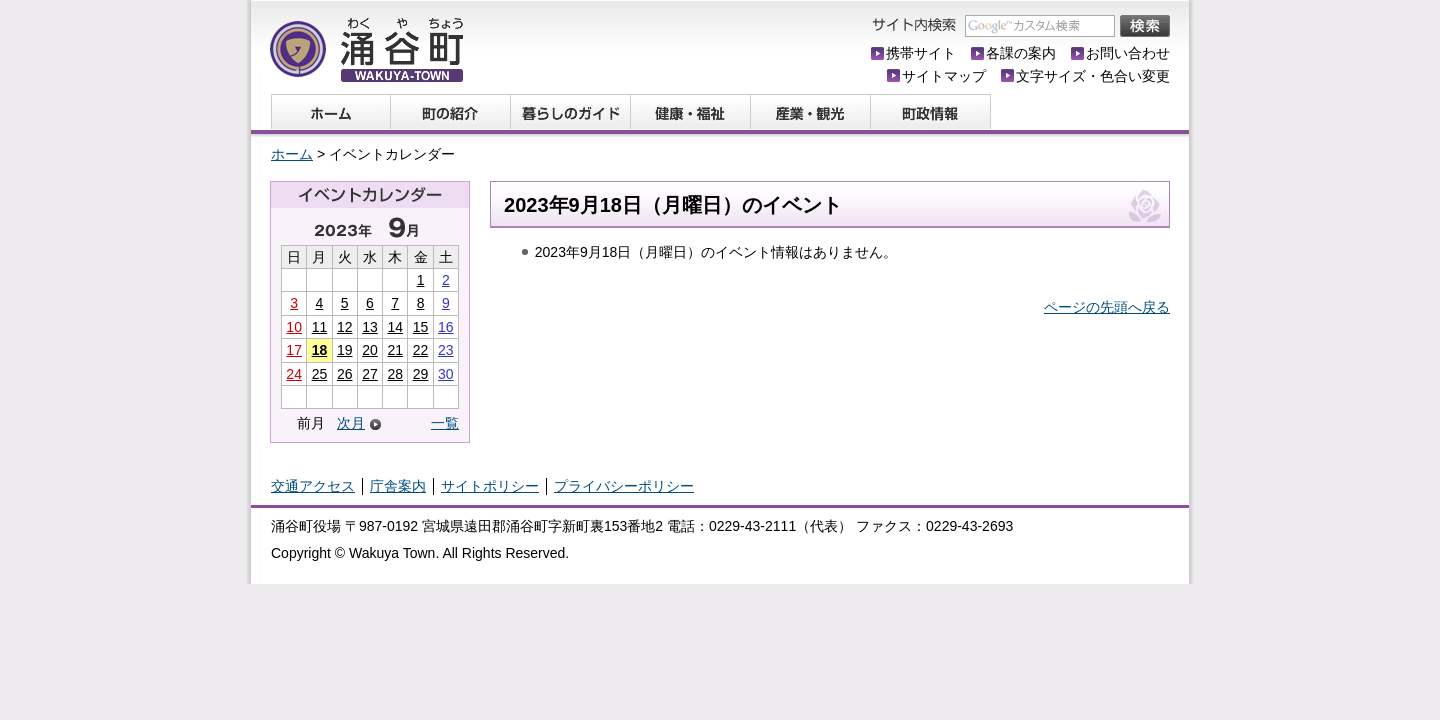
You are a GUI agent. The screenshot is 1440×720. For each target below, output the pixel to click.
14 (395, 327)
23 (446, 350)
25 (320, 374)
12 (345, 327)
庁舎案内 (398, 486)
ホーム (292, 154)
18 (320, 350)
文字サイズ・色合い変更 (1093, 76)
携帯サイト (921, 53)
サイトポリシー (490, 486)
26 (345, 374)
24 (294, 374)
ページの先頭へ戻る (1107, 307)
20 (370, 350)
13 (370, 327)
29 (421, 374)
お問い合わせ (1128, 53)
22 (421, 350)
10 (294, 327)
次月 (351, 423)
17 (294, 350)
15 (421, 327)
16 (446, 327)
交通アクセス (313, 486)
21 (395, 350)
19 (345, 350)
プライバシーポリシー (624, 486)
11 (320, 327)
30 (446, 374)
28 (395, 374)
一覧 (445, 423)
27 (370, 374)
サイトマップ (944, 76)
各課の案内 (1021, 53)
